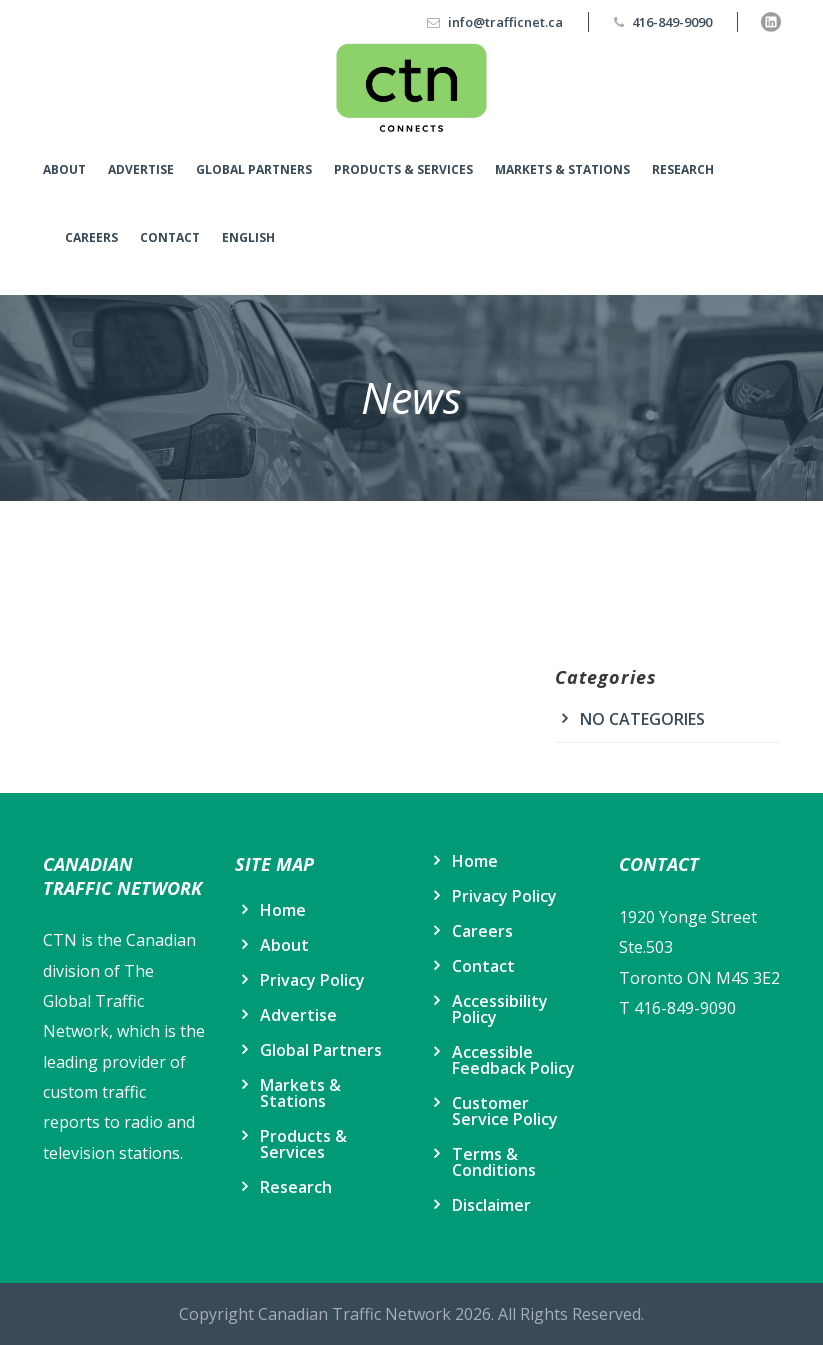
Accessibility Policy (500, 1009)
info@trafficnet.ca (505, 22)
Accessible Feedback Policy (513, 1060)
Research (683, 169)
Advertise (141, 169)
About (64, 169)
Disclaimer (491, 1205)
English (248, 237)
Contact (170, 237)
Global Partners (254, 169)
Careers (91, 237)
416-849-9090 (672, 22)
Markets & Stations (562, 169)
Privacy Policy (312, 980)
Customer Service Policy (505, 1111)
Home (283, 910)
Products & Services (403, 169)
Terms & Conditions (494, 1162)
